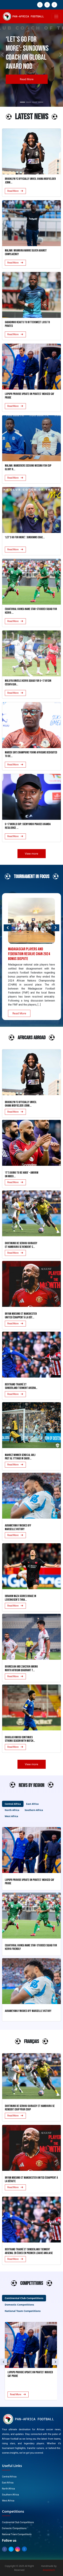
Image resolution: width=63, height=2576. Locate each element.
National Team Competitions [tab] (22, 2311)
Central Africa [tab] (13, 1803)
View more (31, 853)
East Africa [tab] (32, 1803)
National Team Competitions (17, 2534)
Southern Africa (10, 2494)
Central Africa (9, 2476)
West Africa (8, 2500)
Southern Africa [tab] (34, 1810)
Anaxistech (49, 2569)
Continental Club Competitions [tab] (24, 2298)
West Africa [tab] (11, 1816)
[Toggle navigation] (56, 16)
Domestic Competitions (14, 2528)
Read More (26, 79)
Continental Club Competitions (18, 2522)
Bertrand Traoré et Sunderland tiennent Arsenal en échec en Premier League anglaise (29, 2251)
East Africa (7, 2482)
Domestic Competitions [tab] (19, 2304)
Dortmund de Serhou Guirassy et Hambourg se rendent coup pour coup (30, 2107)
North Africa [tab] (12, 1810)
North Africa (8, 2488)
